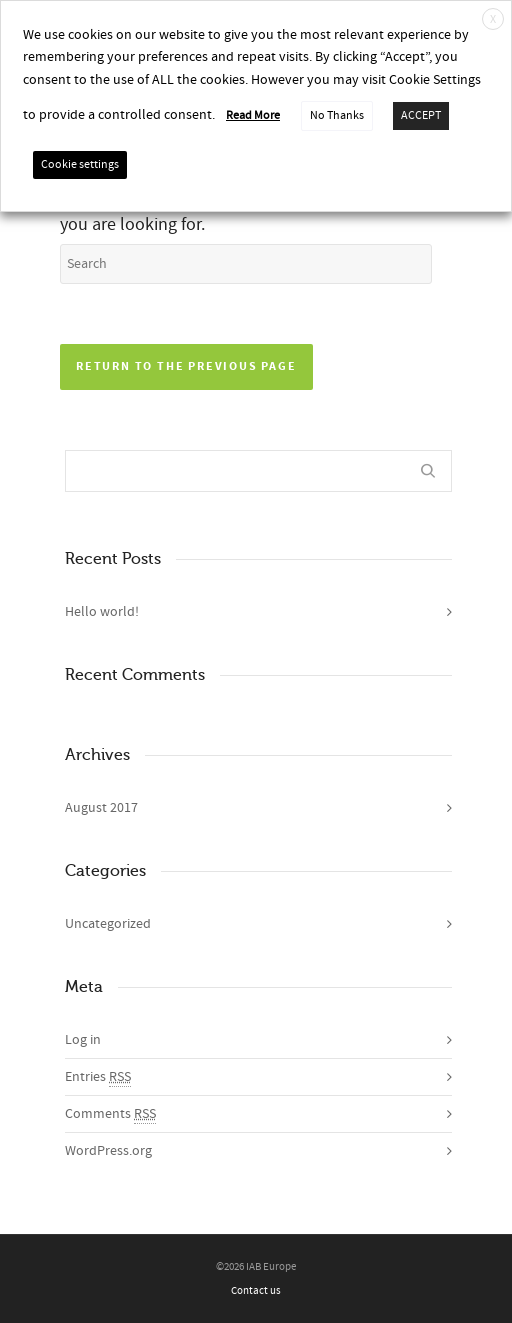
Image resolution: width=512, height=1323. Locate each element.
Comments (110, 1114)
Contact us (256, 1291)
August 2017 (101, 808)
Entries (98, 1077)
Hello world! (102, 612)
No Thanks (337, 115)
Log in (83, 1040)
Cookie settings (80, 164)
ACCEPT (421, 115)
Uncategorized (108, 924)
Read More (253, 115)
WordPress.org (108, 1151)
